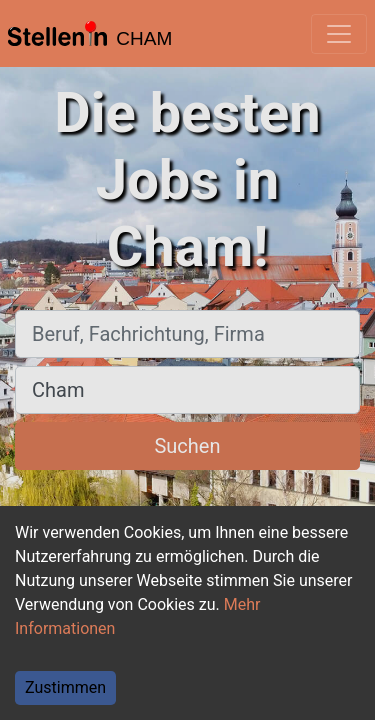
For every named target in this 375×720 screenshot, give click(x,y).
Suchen (187, 446)
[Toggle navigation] (339, 34)
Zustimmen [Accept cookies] (65, 687)
